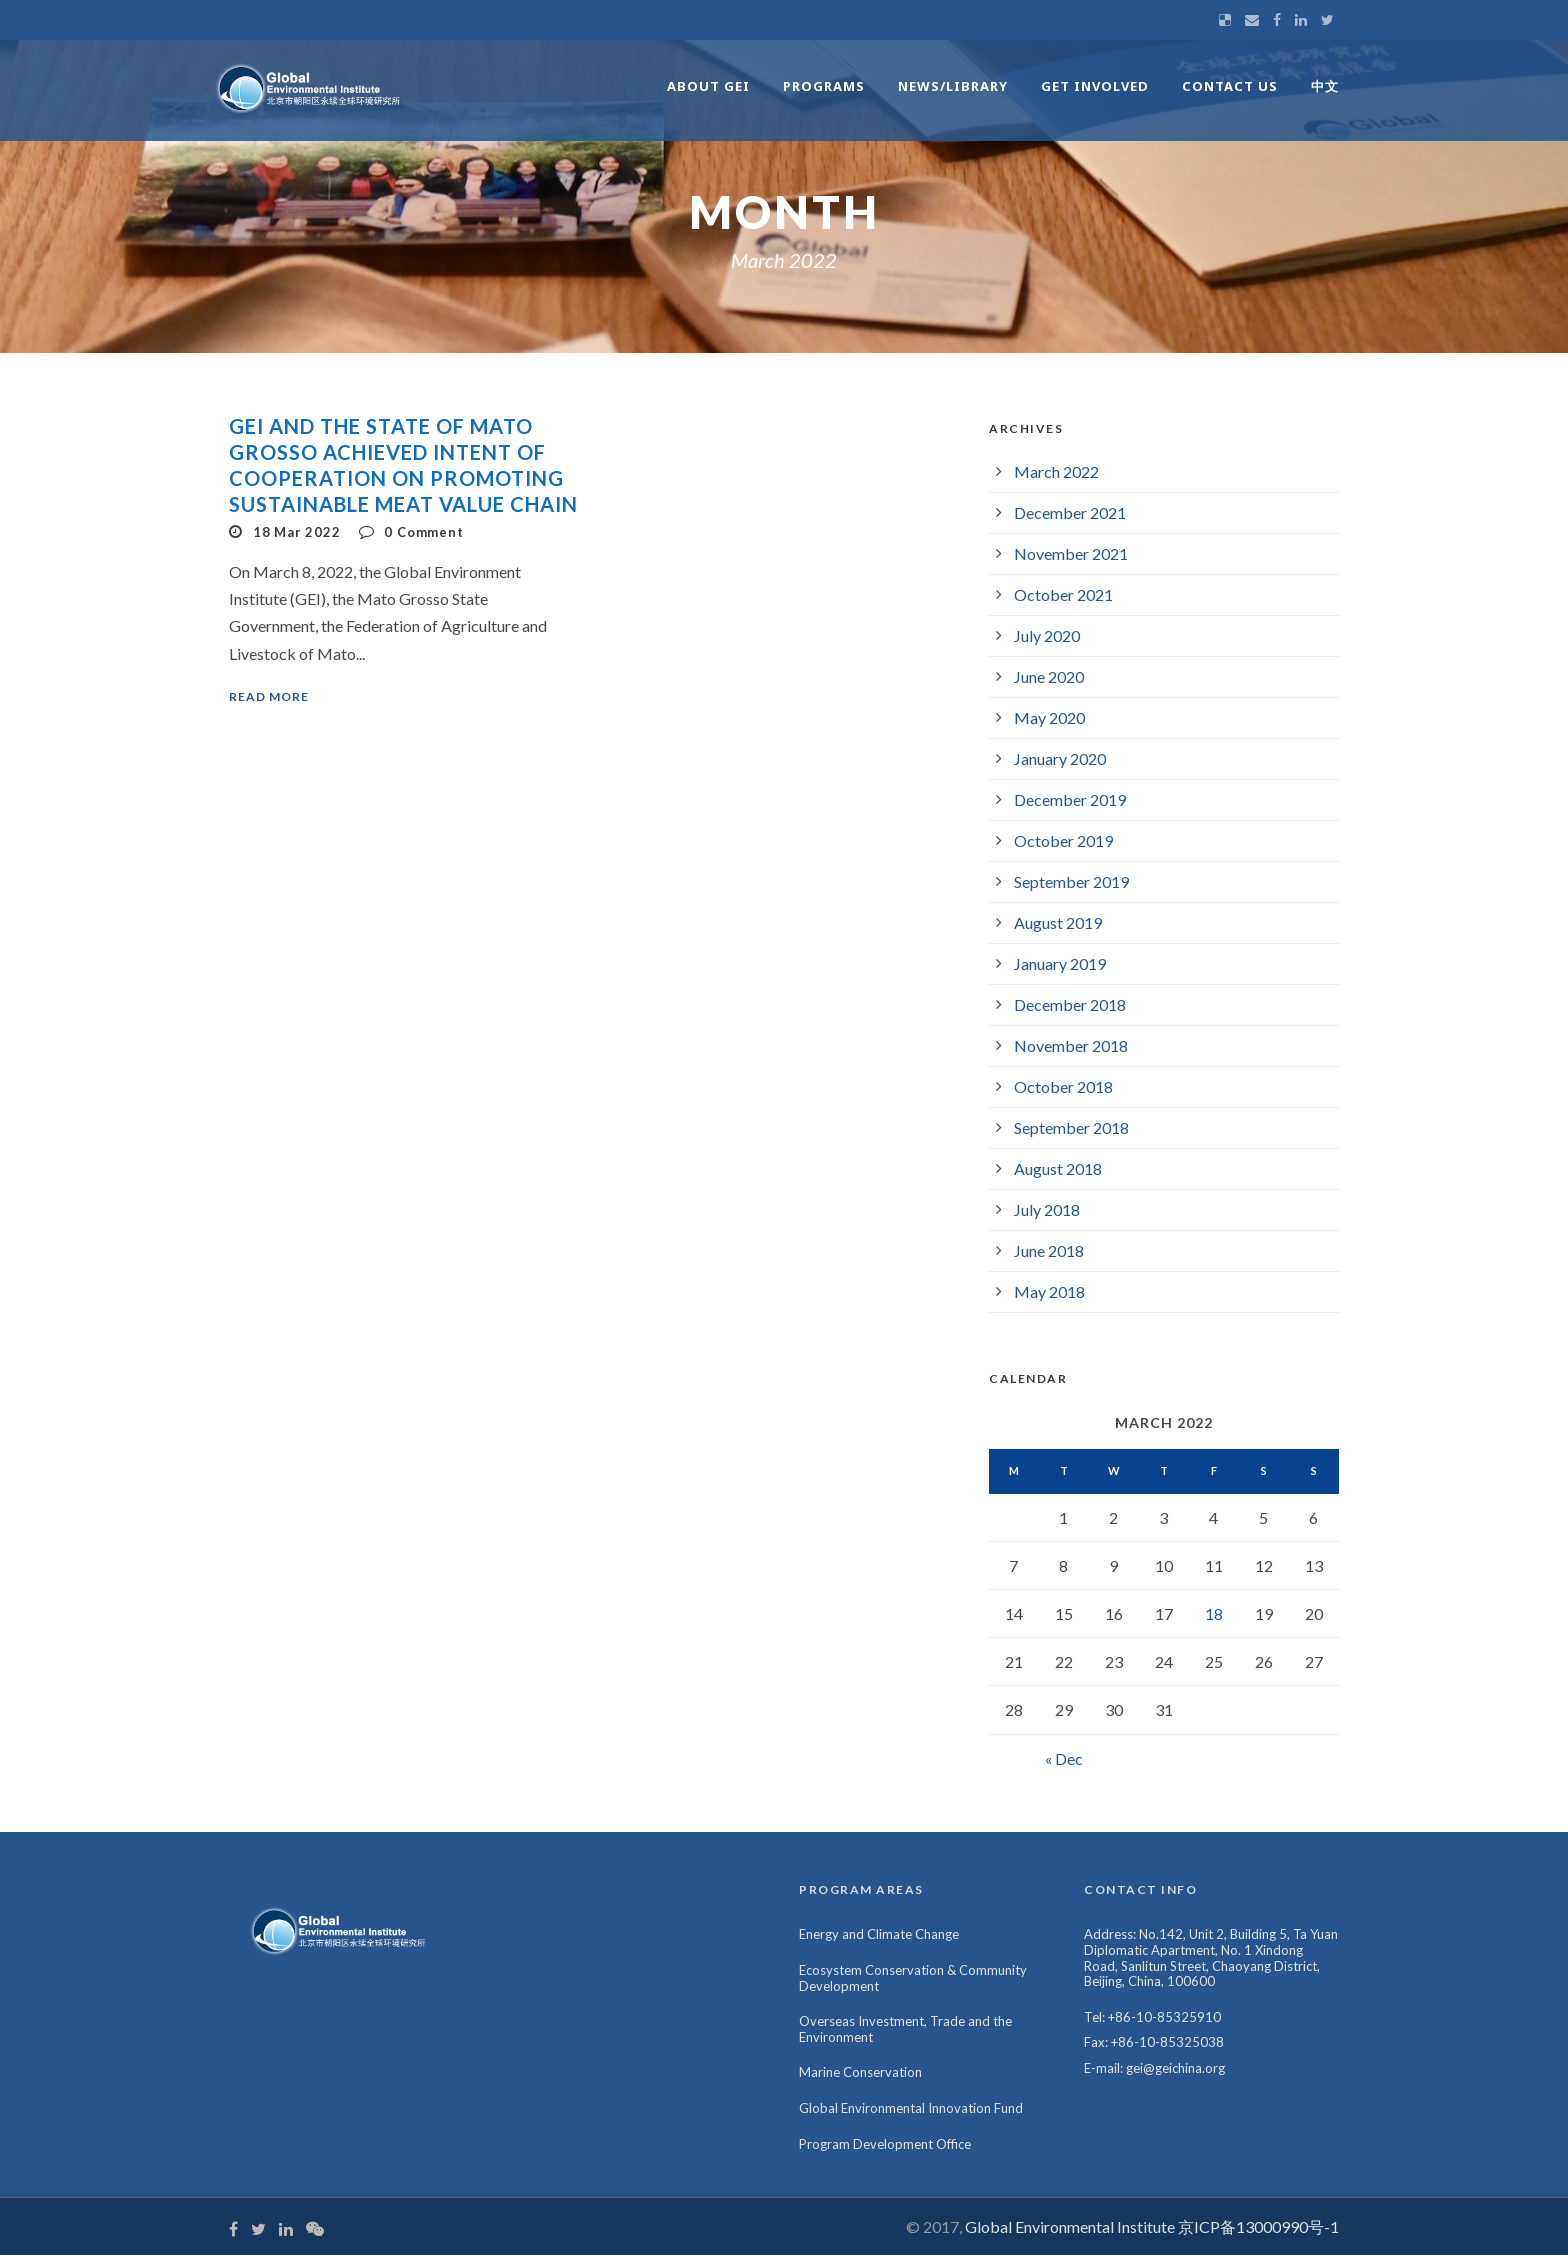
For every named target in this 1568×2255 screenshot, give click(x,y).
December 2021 (1070, 512)
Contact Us (1230, 86)
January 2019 (1060, 963)
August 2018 (1058, 1168)
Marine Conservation (860, 2072)
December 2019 (1070, 799)
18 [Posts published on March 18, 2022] (1214, 1613)
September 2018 (1071, 1127)
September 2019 (1071, 881)
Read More (269, 696)
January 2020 (1060, 758)
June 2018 (1049, 1250)
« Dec (1064, 1758)
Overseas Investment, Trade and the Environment (905, 2029)
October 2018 (1063, 1086)
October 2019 (1063, 840)
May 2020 (1049, 717)
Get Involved (1095, 86)
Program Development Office (885, 2144)
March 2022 (1056, 471)
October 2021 (1063, 594)
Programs (824, 86)
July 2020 (1047, 635)
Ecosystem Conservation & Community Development (913, 1978)
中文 (1325, 86)
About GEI (708, 86)
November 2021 (1071, 553)
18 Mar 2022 (297, 532)
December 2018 (1070, 1004)
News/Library (953, 86)
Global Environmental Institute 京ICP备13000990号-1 (1152, 2226)
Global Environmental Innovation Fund (911, 2108)
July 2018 (1047, 1209)
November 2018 (1071, 1045)
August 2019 (1058, 922)
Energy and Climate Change (879, 1934)
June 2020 (1049, 676)
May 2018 (1049, 1291)
